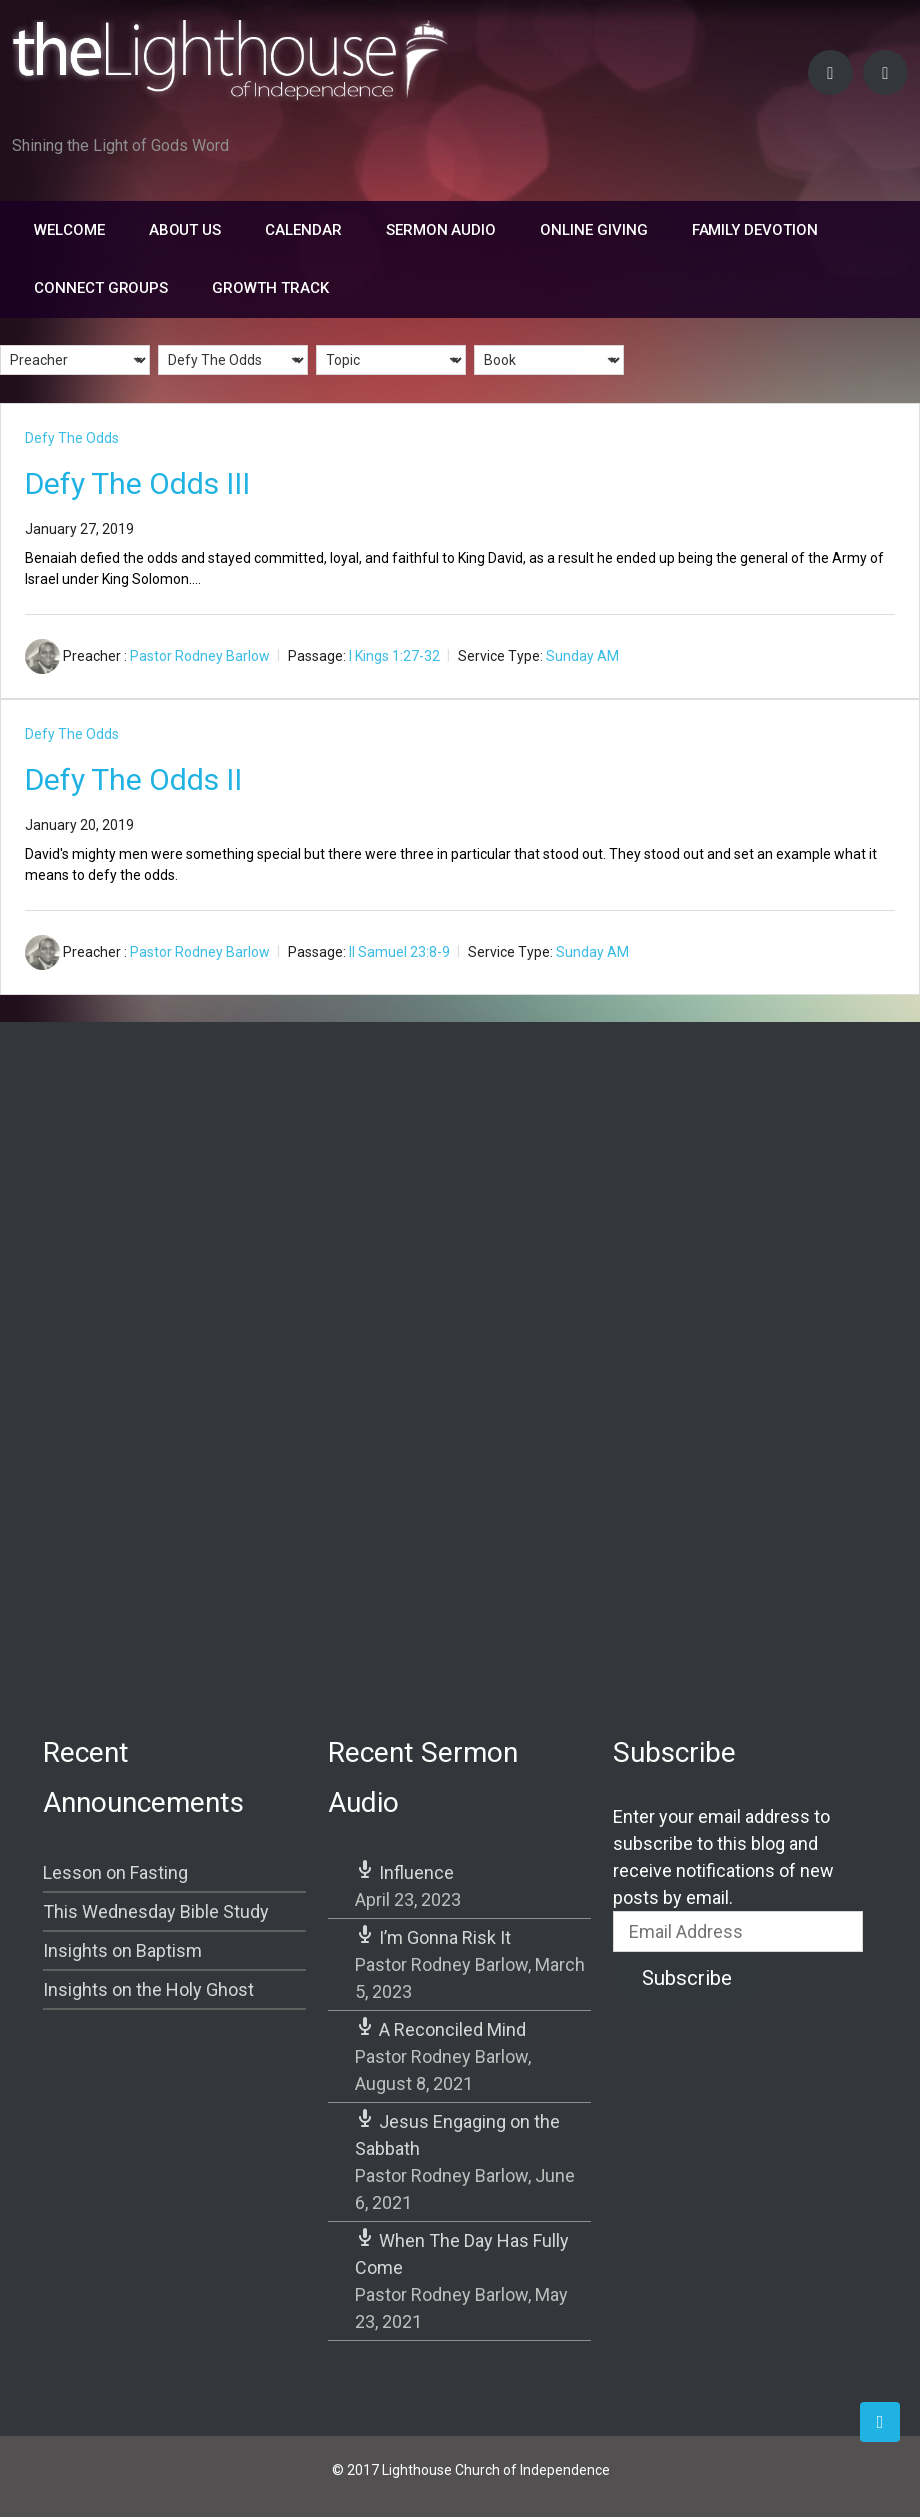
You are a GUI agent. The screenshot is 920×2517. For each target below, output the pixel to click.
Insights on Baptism (122, 1950)
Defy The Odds (72, 438)
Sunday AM (582, 656)
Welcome (69, 230)
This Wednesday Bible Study (156, 1911)
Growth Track (270, 288)
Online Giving (593, 230)
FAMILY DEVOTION (755, 230)
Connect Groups (101, 288)
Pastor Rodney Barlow (200, 656)
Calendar (303, 230)
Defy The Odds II (133, 779)
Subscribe (687, 1978)
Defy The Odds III (137, 483)
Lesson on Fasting (115, 1872)
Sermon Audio (441, 230)
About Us (185, 230)
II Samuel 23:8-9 (399, 952)
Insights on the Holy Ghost (148, 1989)
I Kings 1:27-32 (394, 656)
